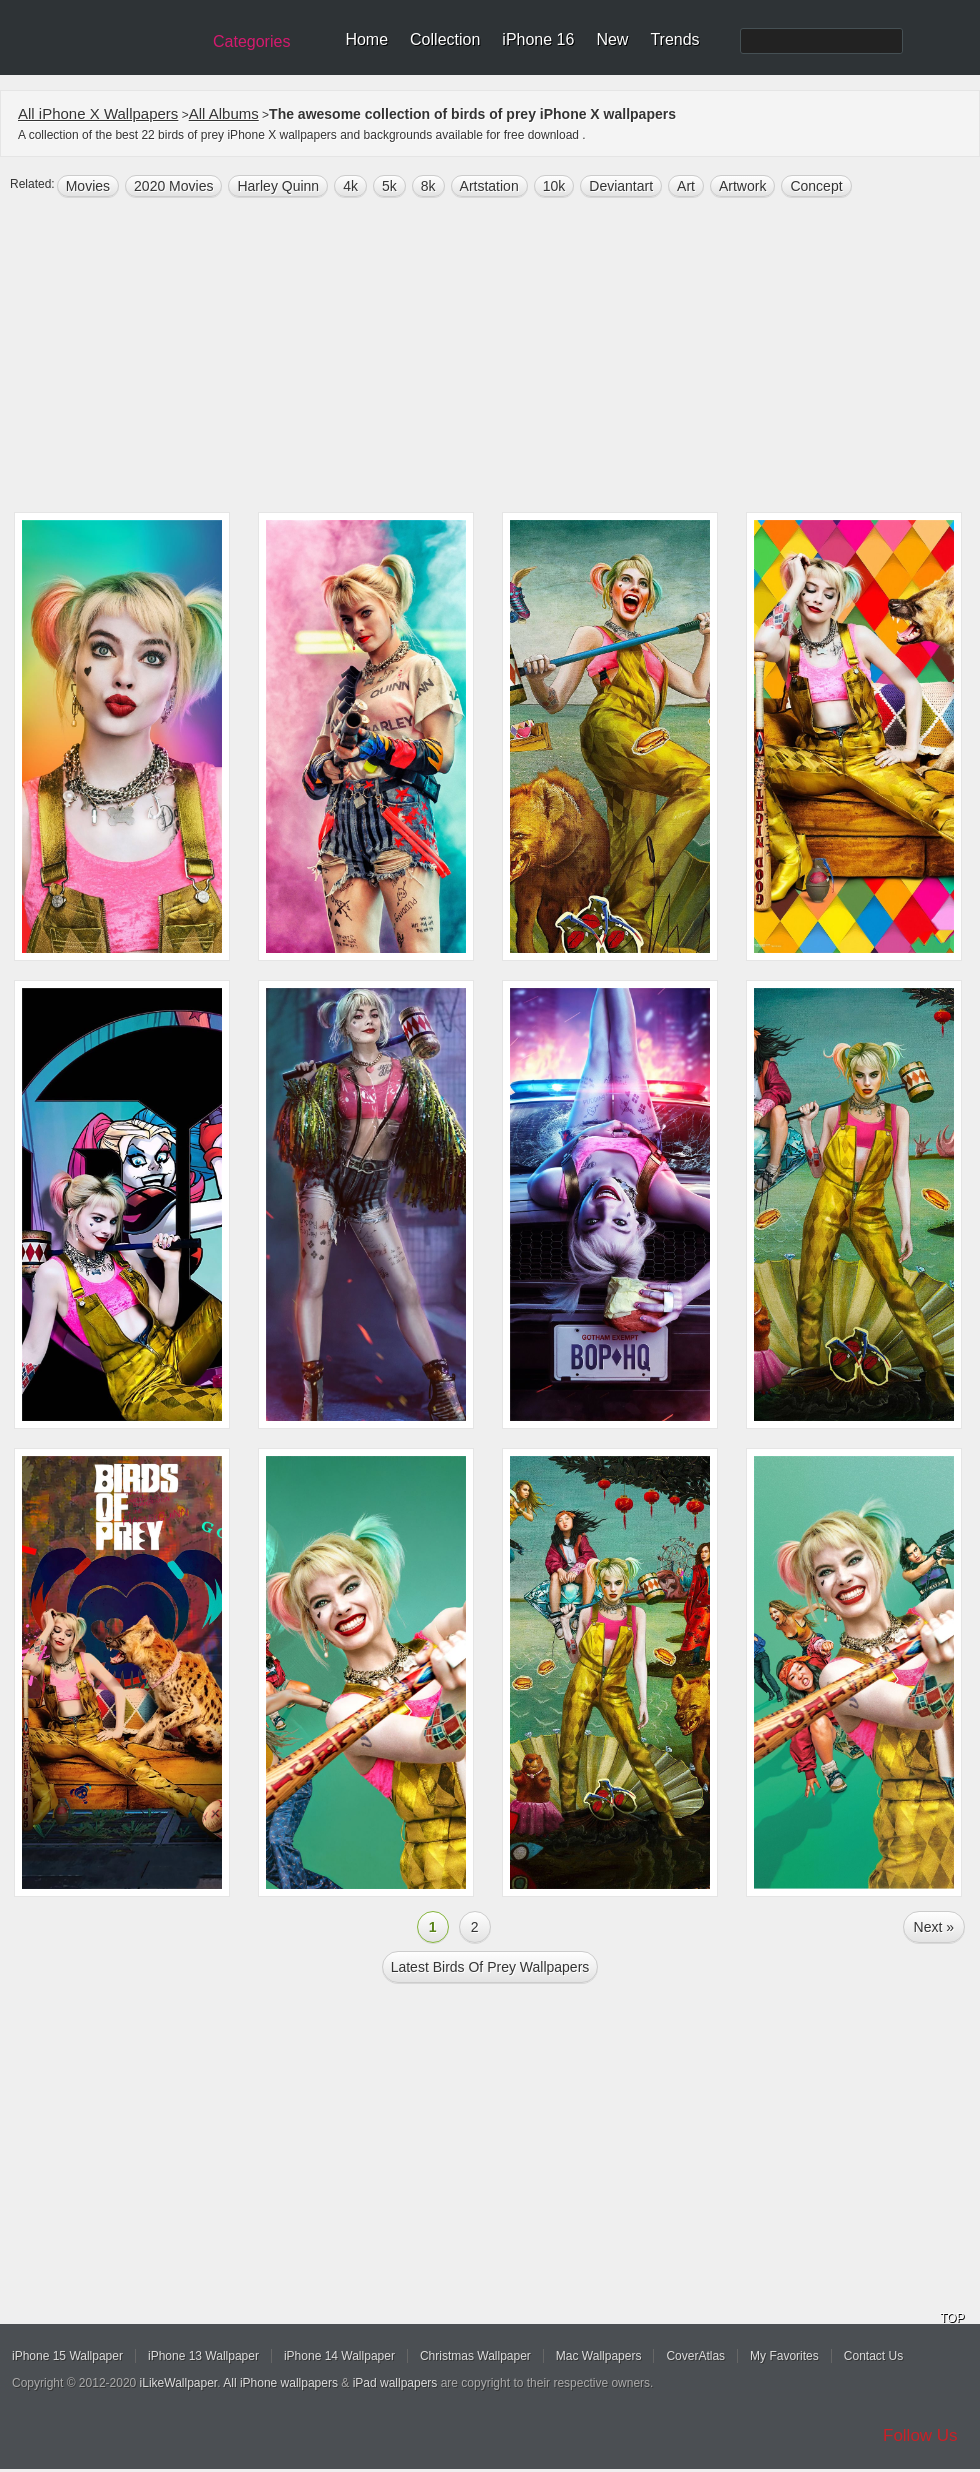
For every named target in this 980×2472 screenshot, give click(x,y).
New (612, 39)
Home (366, 39)
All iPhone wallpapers (280, 2383)
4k (350, 186)
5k (389, 186)
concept (816, 186)
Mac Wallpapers (599, 2356)
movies (88, 186)
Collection (445, 39)
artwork (742, 186)
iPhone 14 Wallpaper (339, 2356)
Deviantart (621, 186)
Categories (251, 41)
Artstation (489, 186)
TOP (952, 2318)
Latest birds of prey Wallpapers (490, 1967)
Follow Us (920, 2435)
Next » (934, 1927)
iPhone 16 (538, 39)
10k (554, 186)
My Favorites (784, 2356)
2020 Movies (173, 186)
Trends (674, 39)
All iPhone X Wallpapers (98, 113)
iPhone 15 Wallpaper (67, 2356)
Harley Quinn (278, 186)
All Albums (224, 113)
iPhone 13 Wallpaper (203, 2356)
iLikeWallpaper (179, 2383)
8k (428, 186)
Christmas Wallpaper (475, 2356)
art (686, 186)
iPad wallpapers (395, 2383)
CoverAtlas (695, 2356)
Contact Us (873, 2356)
